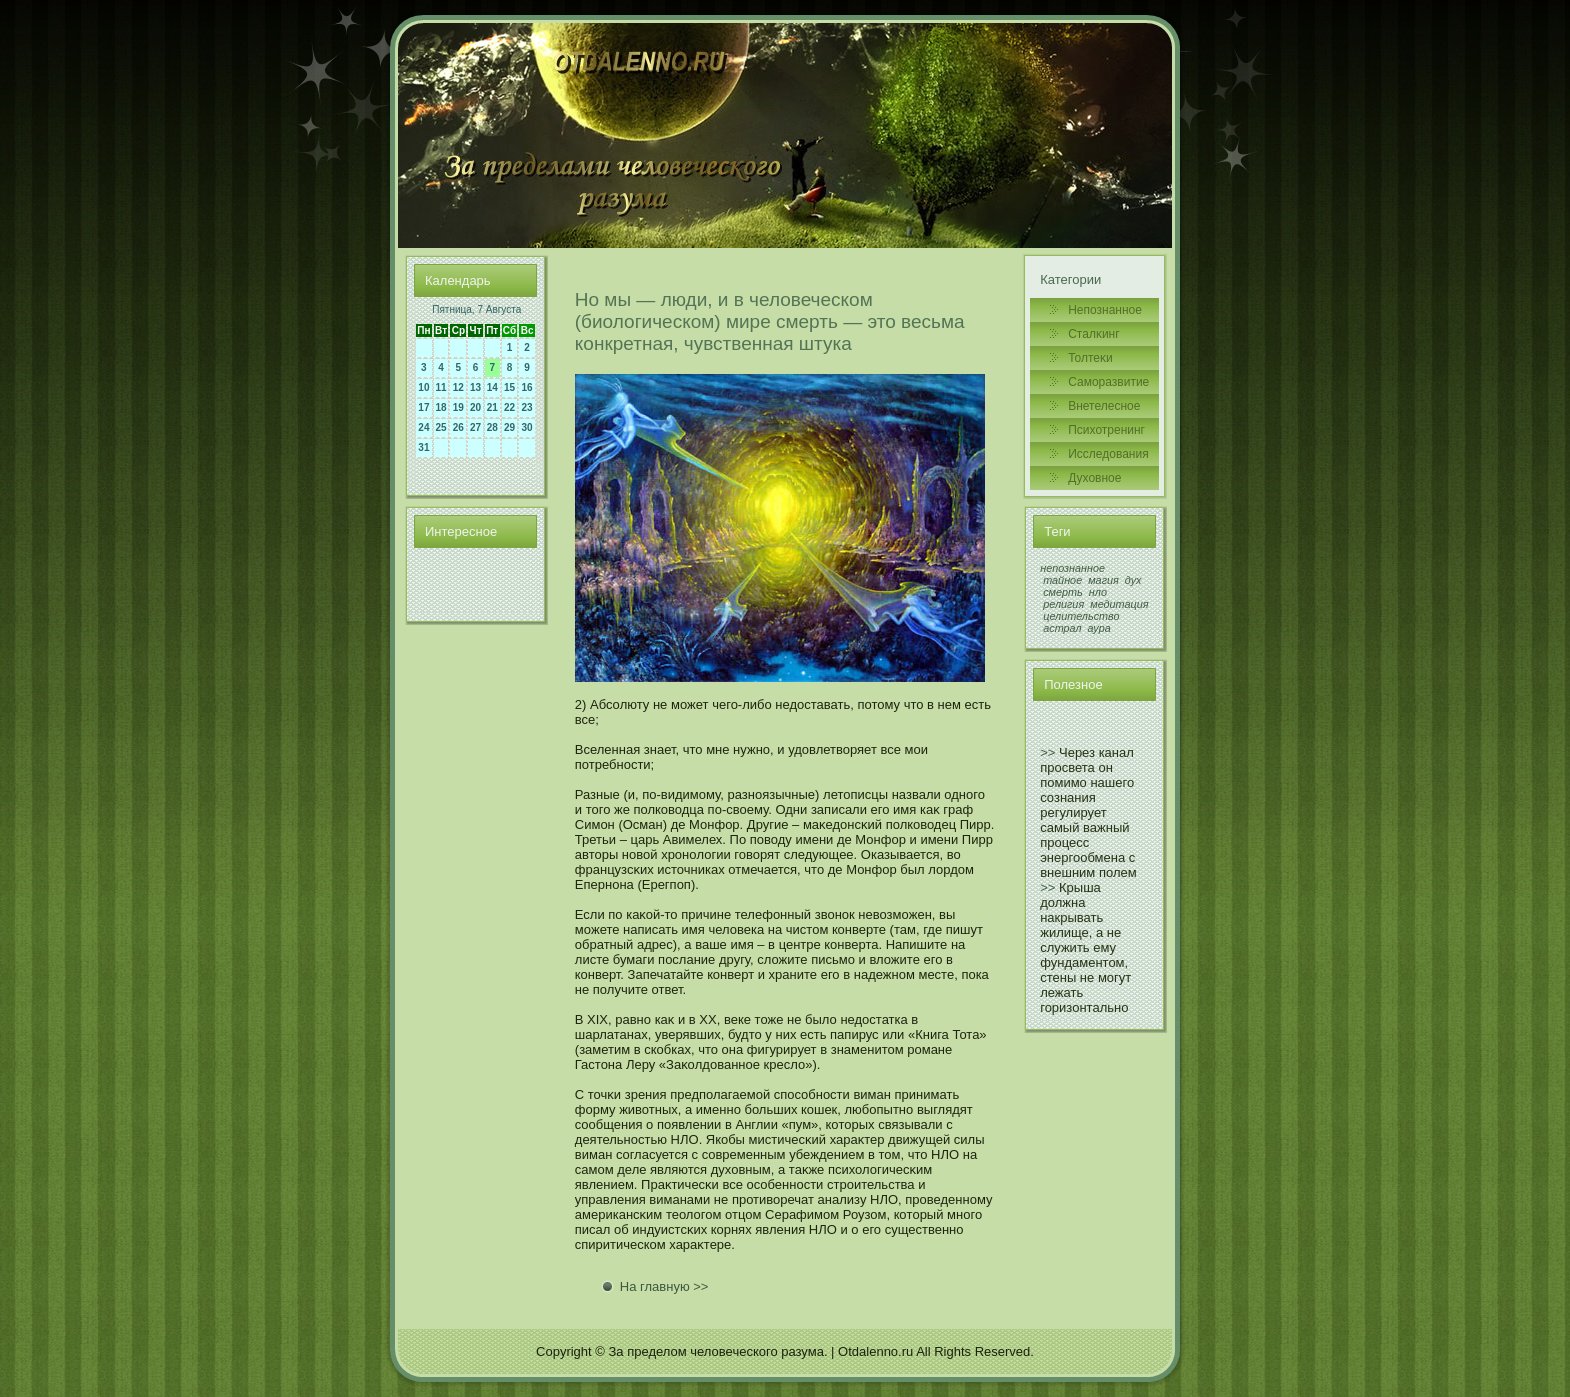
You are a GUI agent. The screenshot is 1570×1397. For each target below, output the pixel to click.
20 (475, 407)
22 (509, 407)
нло (1098, 592)
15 (509, 387)
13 (475, 387)
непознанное (1072, 568)
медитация (1119, 604)
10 (423, 387)
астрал (1062, 628)
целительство (1081, 616)
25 (441, 427)
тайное (1062, 580)
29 (509, 427)
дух (1133, 580)
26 (458, 427)
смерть (1063, 592)
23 (527, 407)
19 (458, 407)
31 (423, 447)
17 (423, 407)
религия (1063, 604)
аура (1099, 628)
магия (1103, 580)
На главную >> (664, 1286)
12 (458, 387)
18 (441, 407)
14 (492, 387)
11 (441, 387)
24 (423, 427)
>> (1047, 752)
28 (492, 427)
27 (475, 427)
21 (492, 407)
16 (527, 387)
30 (527, 427)
